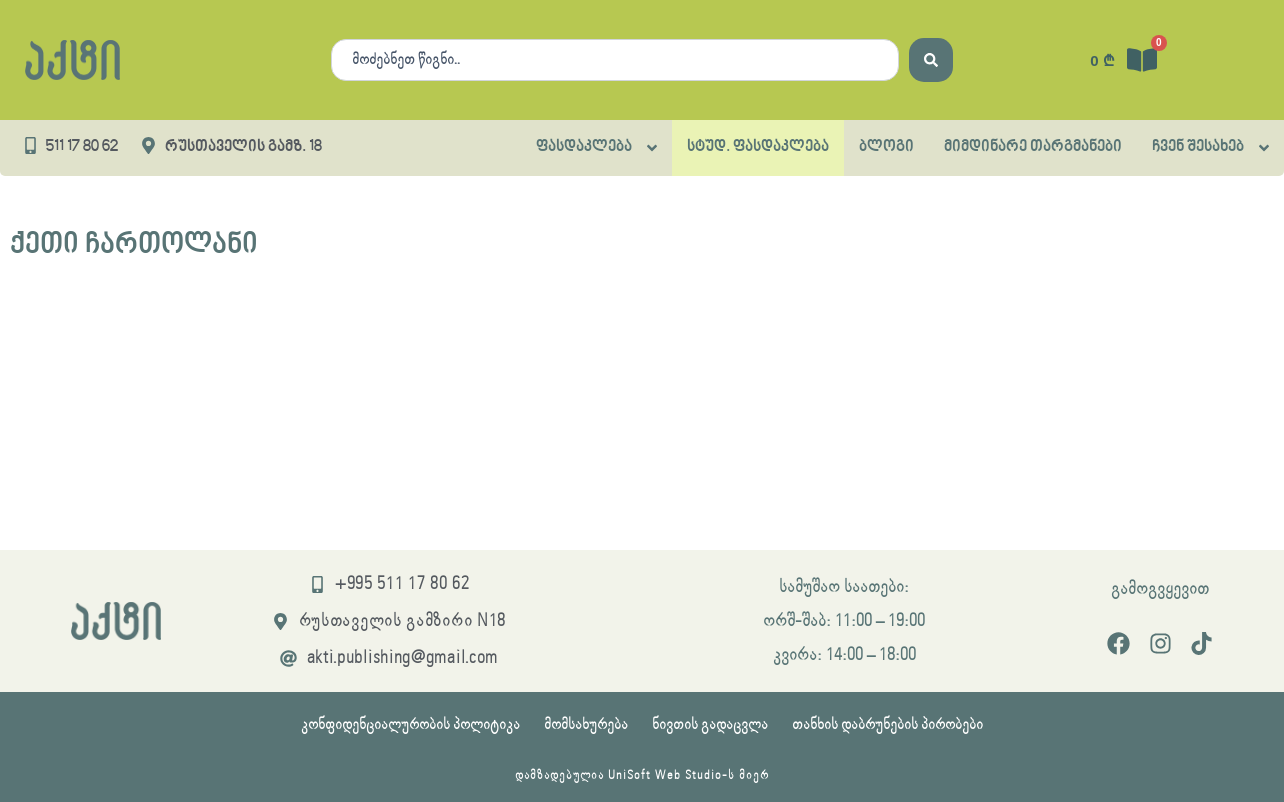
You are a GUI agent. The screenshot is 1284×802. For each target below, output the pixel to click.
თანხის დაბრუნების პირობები (887, 725)
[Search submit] (931, 60)
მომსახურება (586, 725)
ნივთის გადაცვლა (710, 725)
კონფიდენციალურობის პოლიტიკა (410, 725)
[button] (596, 148)
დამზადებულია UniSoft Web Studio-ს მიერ (642, 775)
